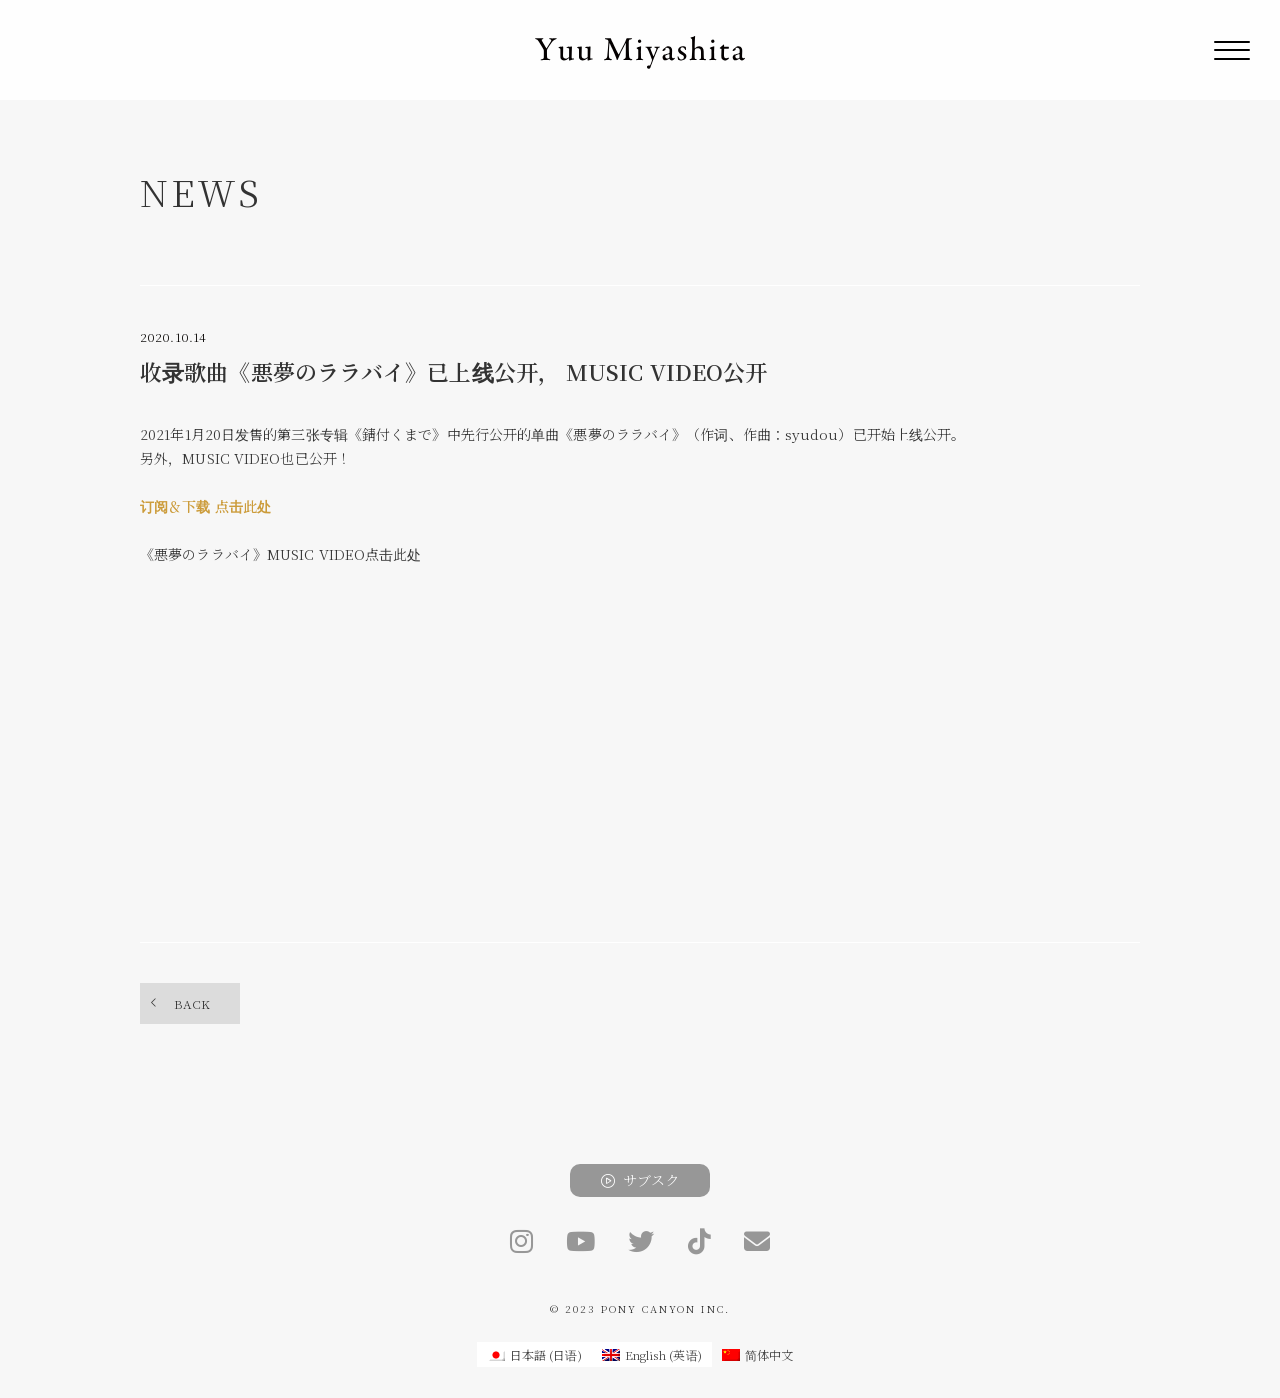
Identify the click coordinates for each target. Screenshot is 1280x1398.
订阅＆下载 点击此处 (205, 506)
